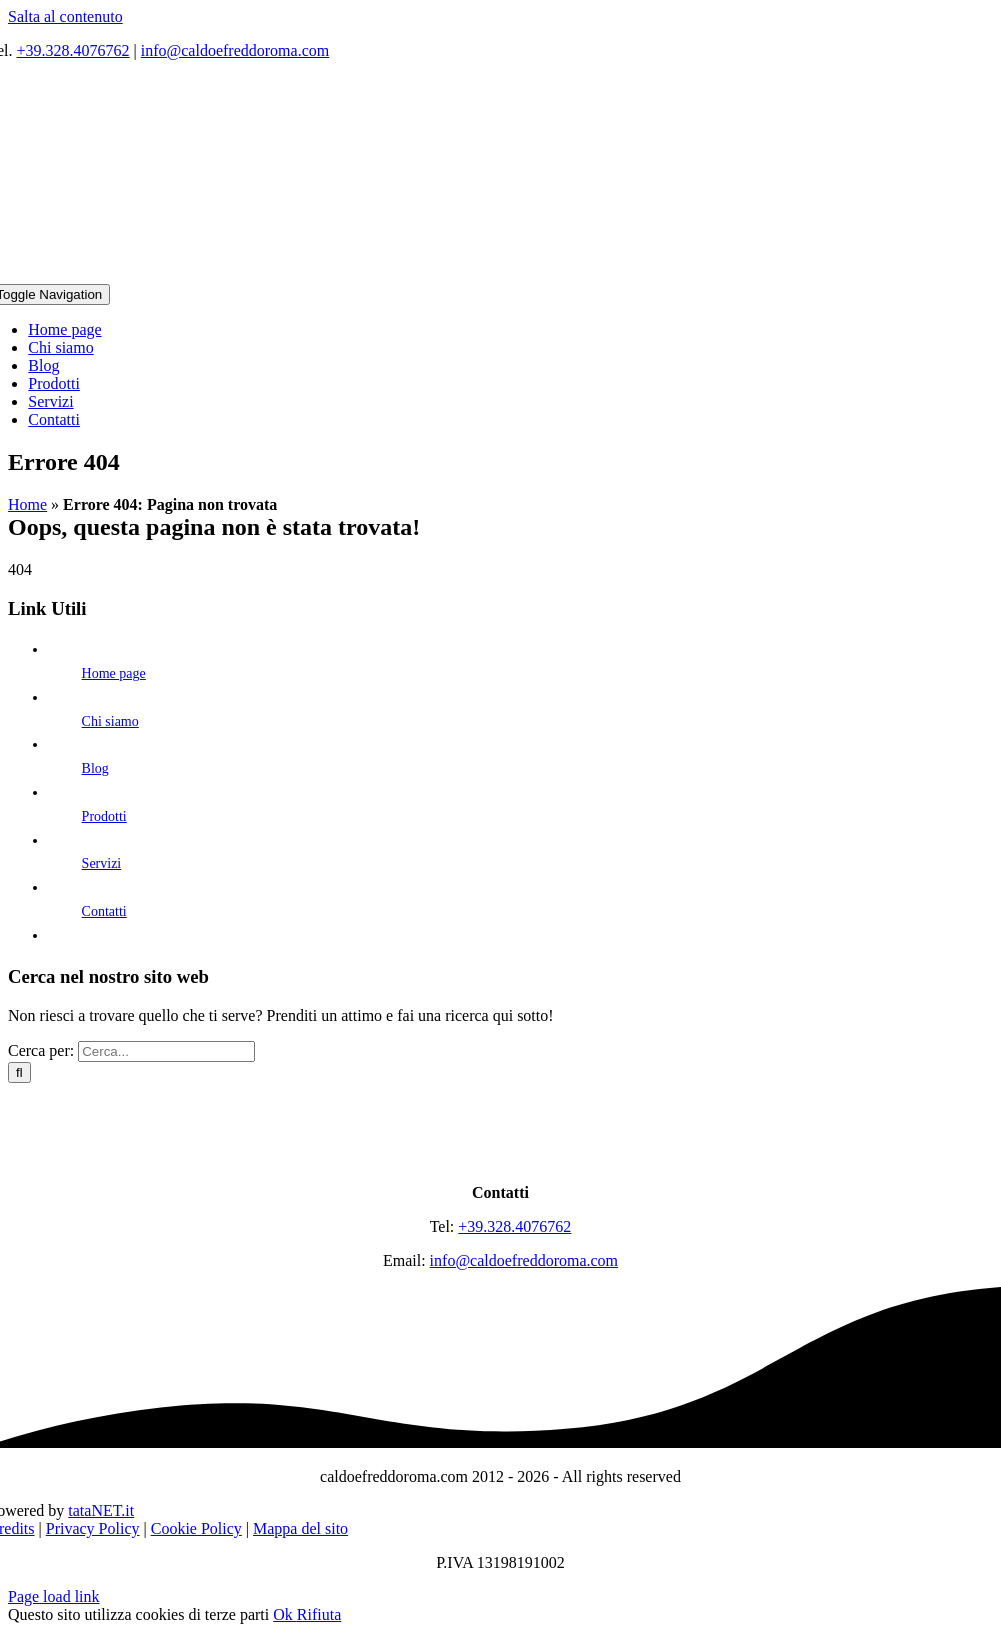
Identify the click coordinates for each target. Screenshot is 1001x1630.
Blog (95, 768)
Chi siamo (110, 721)
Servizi (102, 863)
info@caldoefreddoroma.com (235, 50)
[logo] (501, 1158)
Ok (285, 1614)
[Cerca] (19, 1072)
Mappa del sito (300, 1528)
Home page (114, 673)
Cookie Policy (196, 1528)
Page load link (54, 1596)
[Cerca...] (166, 1051)
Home (27, 504)
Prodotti (104, 816)
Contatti (104, 911)
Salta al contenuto (65, 16)
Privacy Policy (93, 1528)
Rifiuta (319, 1614)
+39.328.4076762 (73, 50)
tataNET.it (101, 1510)
